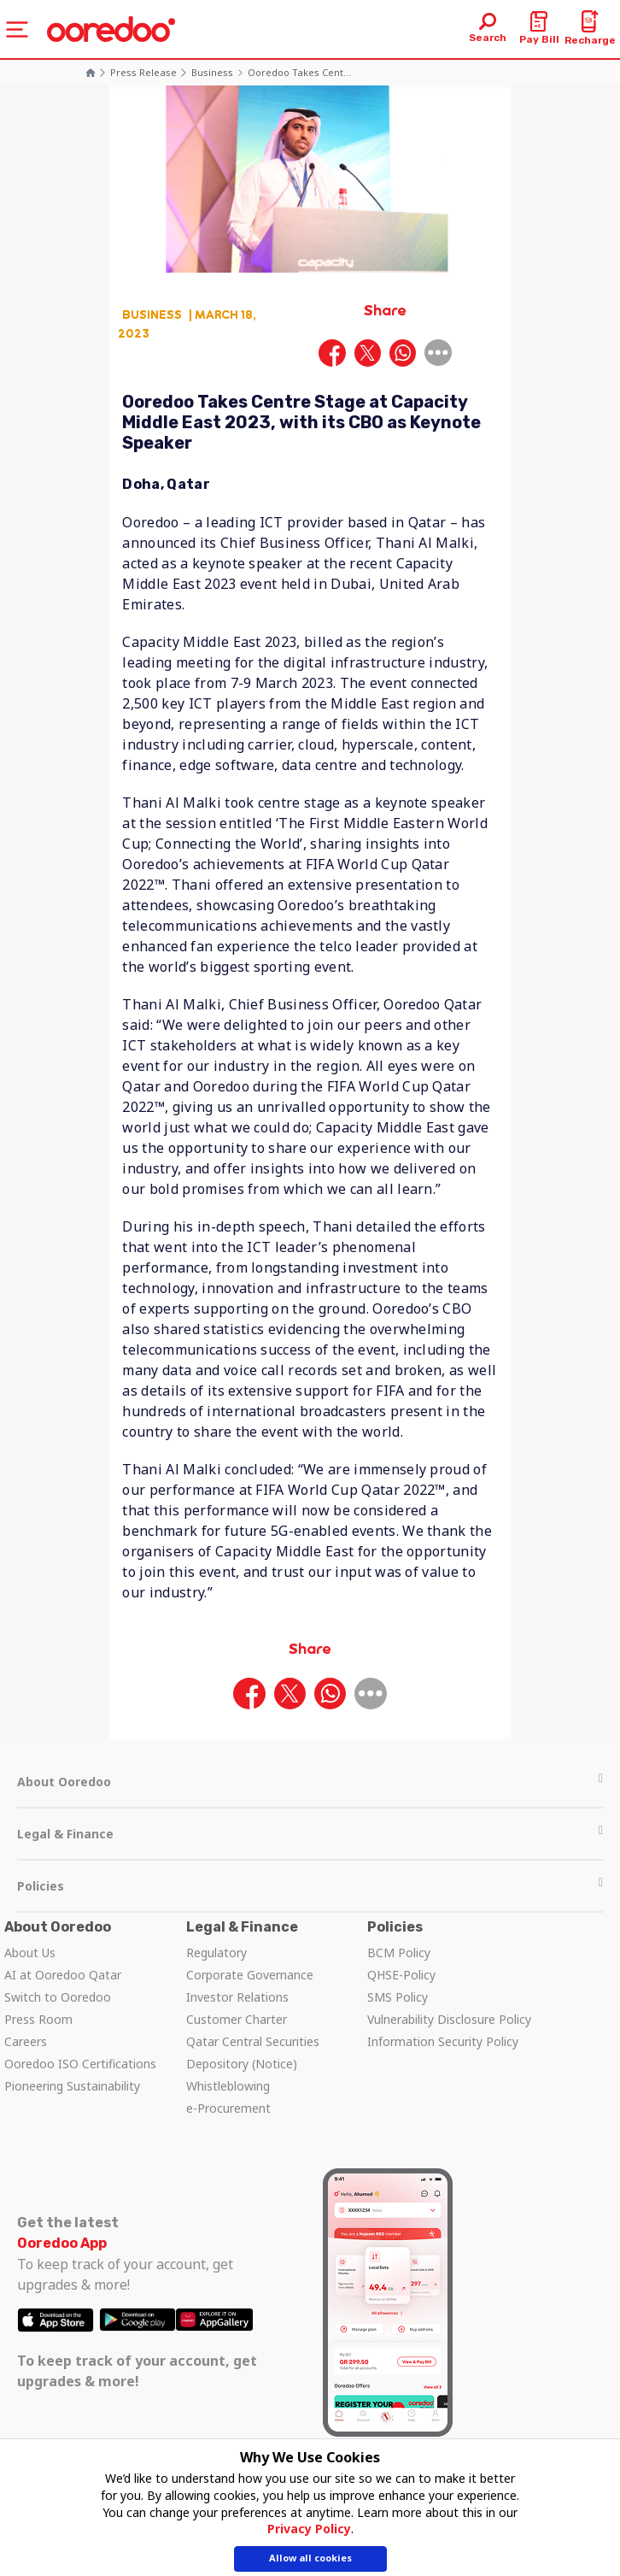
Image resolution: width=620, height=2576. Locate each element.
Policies (310, 1886)
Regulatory (216, 1952)
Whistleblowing (228, 2086)
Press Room (38, 2019)
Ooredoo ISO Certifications (80, 2064)
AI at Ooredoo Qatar (62, 1975)
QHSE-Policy (401, 1975)
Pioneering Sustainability (72, 2086)
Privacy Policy (309, 2530)
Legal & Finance (310, 1834)
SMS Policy (397, 1997)
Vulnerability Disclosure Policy (449, 2019)
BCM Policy (398, 1952)
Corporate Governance (249, 1975)
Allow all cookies (310, 2559)
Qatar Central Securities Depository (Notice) (252, 2052)
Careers (25, 2041)
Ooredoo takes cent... (299, 72)
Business (212, 72)
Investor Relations (237, 1997)
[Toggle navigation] (17, 29)
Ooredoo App (62, 2243)
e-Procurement (228, 2108)
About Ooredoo (310, 1782)
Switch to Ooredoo (57, 1997)
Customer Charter (236, 2019)
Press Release (143, 72)
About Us (30, 1952)
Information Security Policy (442, 2041)
